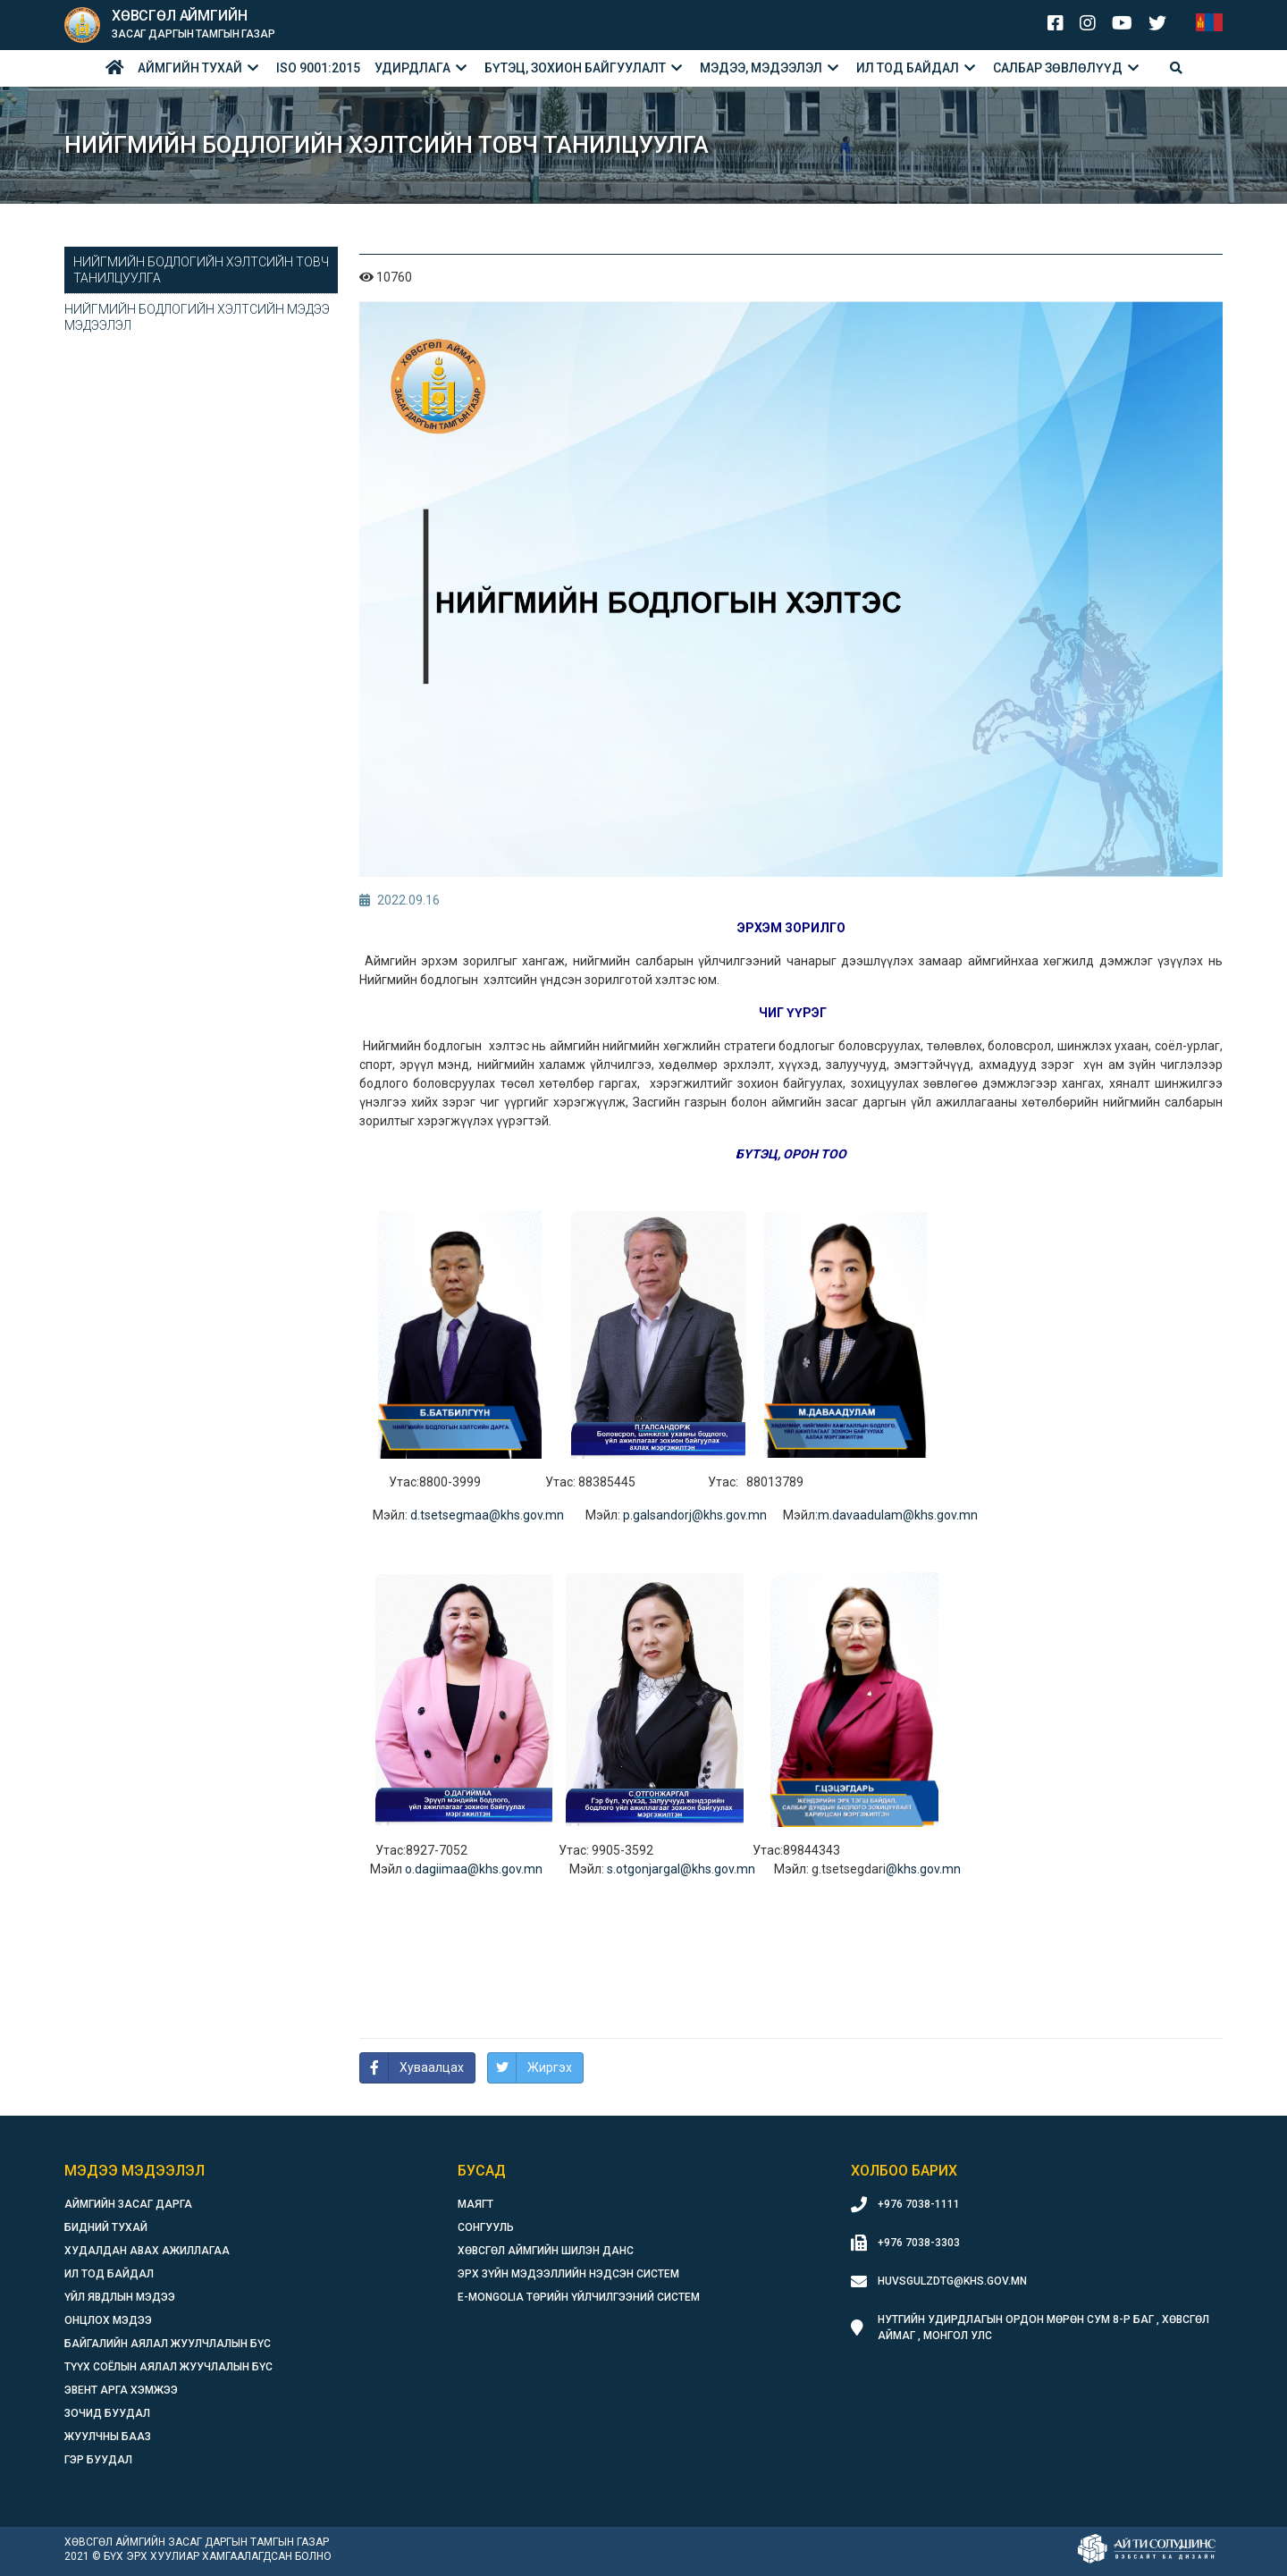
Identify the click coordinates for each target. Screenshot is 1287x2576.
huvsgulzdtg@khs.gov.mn (952, 2281)
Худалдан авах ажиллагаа (147, 2250)
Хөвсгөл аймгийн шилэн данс (546, 2250)
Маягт (475, 2204)
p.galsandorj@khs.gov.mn (695, 1515)
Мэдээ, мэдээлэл (761, 68)
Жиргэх (549, 2067)
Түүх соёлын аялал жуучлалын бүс (168, 2367)
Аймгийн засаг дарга (128, 2204)
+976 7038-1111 (919, 2204)
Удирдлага (412, 68)
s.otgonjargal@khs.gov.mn (682, 1869)
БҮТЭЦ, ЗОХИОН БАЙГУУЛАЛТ (575, 68)
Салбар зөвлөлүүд (1058, 68)
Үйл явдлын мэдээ (119, 2297)
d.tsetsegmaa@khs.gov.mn (488, 1515)
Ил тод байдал (907, 68)
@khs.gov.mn (923, 1869)
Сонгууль (486, 2227)
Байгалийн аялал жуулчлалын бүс (167, 2343)
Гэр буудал (98, 2460)
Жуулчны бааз (107, 2436)
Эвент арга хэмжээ (121, 2390)
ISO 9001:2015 (318, 68)
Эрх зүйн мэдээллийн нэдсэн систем (568, 2274)
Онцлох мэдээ (108, 2320)
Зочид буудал (107, 2413)
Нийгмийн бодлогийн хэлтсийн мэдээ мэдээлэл (197, 317)
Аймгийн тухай (190, 68)
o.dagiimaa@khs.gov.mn (474, 1869)
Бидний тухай (105, 2227)
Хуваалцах (432, 2067)
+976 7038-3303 (919, 2242)
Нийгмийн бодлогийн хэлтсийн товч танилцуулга (201, 270)
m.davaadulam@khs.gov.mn (898, 1515)
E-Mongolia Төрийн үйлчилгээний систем (579, 2297)
